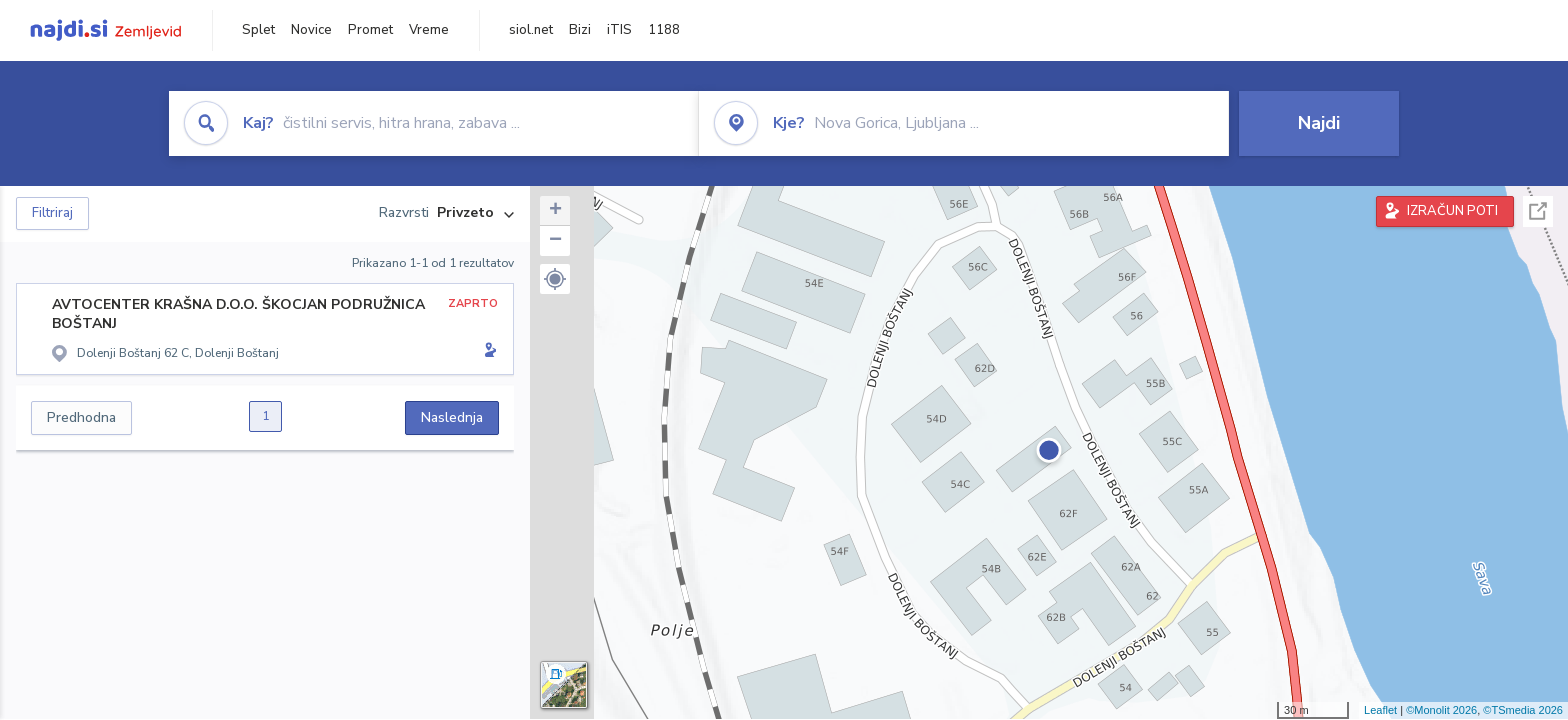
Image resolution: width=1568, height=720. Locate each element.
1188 (664, 30)
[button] (555, 279)
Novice (311, 30)
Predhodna (81, 417)
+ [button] (555, 211)
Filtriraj (52, 213)
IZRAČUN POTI (1452, 211)
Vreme (429, 30)
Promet (370, 30)
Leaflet (1380, 710)
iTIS (619, 30)
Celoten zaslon (1538, 211)
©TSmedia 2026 (1523, 710)
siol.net (531, 30)
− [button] (555, 241)
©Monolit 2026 (1441, 710)
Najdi (1319, 123)
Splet (258, 30)
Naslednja (452, 417)
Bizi (580, 30)
